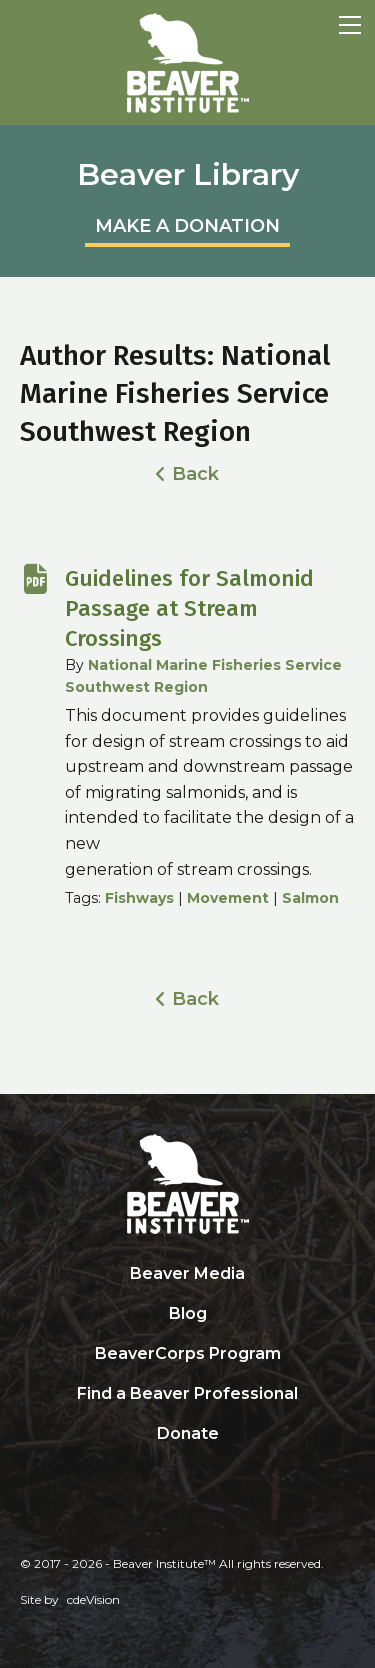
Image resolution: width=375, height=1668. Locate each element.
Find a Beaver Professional (187, 1393)
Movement (228, 898)
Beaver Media (187, 1273)
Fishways (139, 898)
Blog (188, 1313)
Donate (188, 1433)
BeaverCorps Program (188, 1353)
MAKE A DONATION (187, 226)
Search (188, 1475)
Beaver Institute (188, 63)
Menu (350, 25)
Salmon (310, 898)
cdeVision (93, 1599)
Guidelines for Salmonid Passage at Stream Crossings (189, 608)
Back (195, 474)
